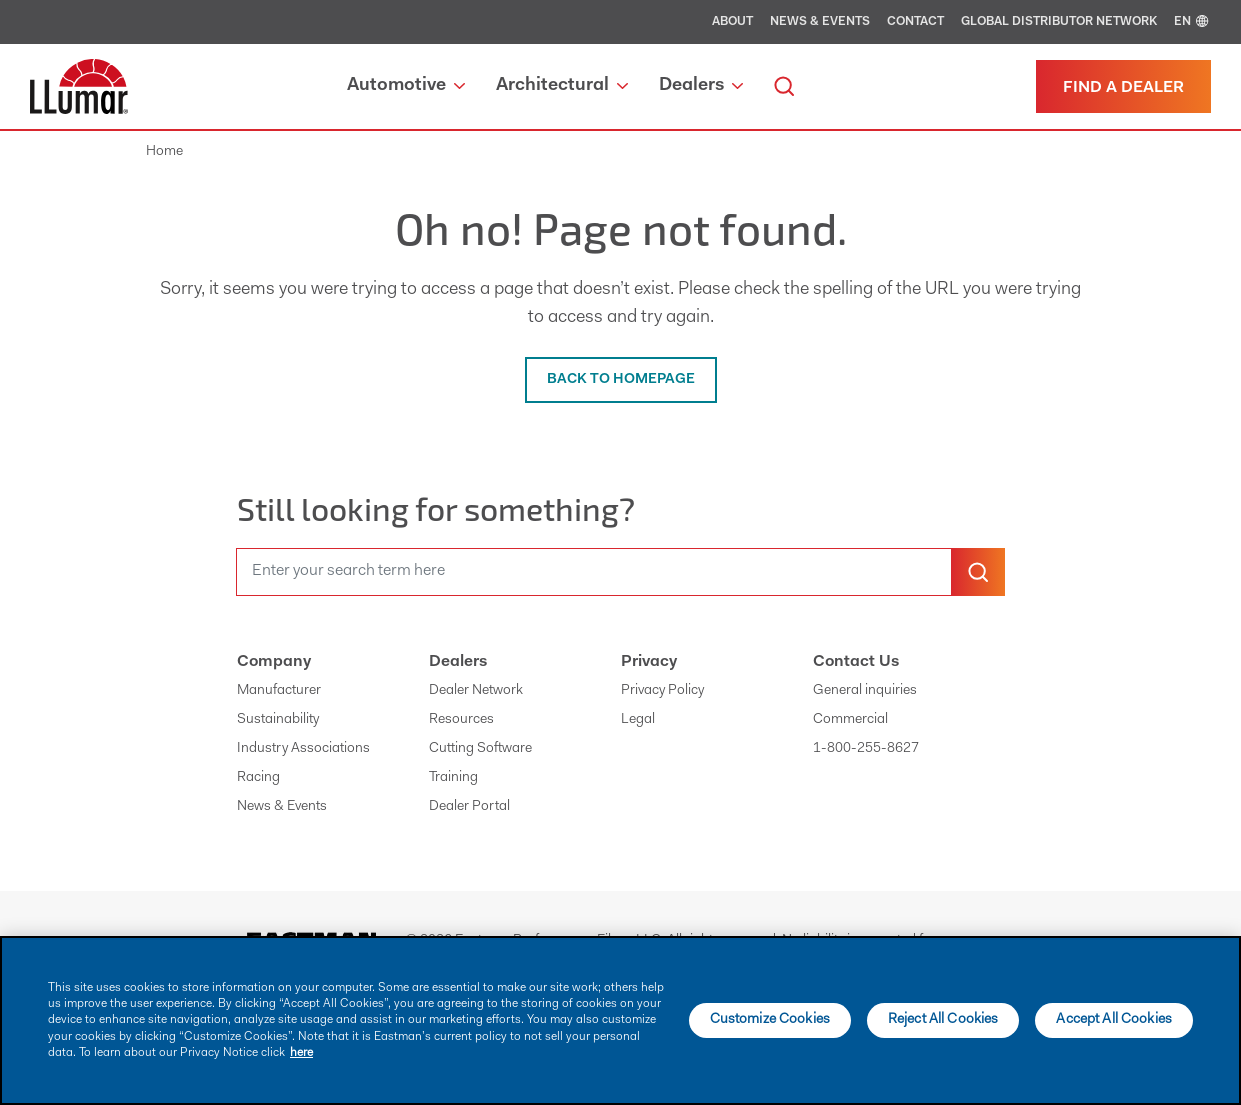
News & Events (820, 22)
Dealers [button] (701, 86)
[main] (620, 1020)
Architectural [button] (562, 86)
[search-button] (978, 572)
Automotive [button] (406, 86)
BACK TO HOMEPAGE (621, 380)
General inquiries (865, 691)
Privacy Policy (662, 691)
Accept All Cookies (1114, 1020)
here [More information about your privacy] (301, 1053)
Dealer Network (476, 691)
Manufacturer (279, 691)
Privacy (649, 662)
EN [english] (1192, 22)
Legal (638, 720)
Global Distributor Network (1059, 22)
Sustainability (278, 720)
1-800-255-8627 (866, 749)
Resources (461, 720)
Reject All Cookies (943, 1020)
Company (274, 662)
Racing (258, 778)
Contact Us (856, 662)
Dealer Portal (469, 807)
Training (453, 778)
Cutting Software (480, 749)
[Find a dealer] (1123, 86)
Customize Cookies (770, 1020)
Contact (915, 22)
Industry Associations (303, 749)
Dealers (458, 662)
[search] (784, 86)
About (732, 22)
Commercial (850, 720)
